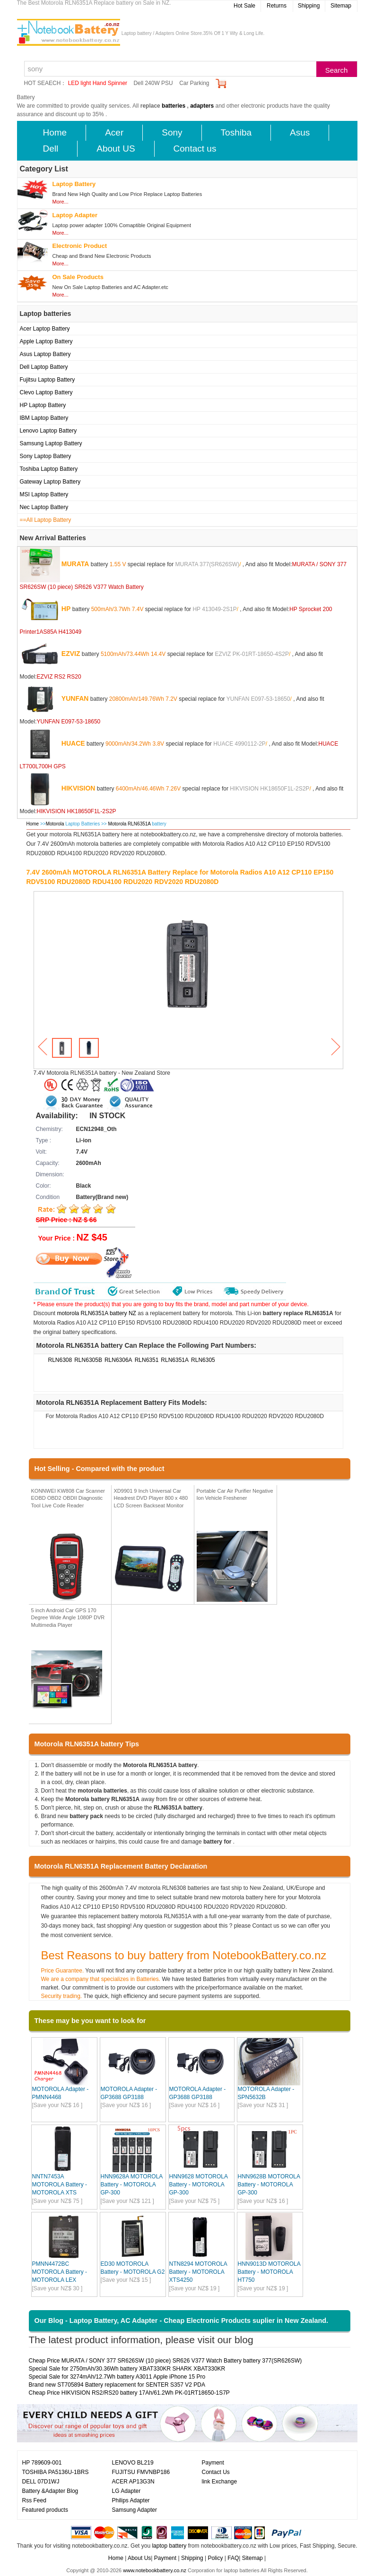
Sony (172, 132)
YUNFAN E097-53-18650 (258, 698)
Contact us (195, 148)
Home (55, 132)
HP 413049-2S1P (214, 608)
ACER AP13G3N (133, 2481)
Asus (300, 132)
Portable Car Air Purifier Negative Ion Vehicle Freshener (235, 1494)
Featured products (45, 2510)
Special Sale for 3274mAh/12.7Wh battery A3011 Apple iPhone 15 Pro (117, 2376)
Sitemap (341, 5)
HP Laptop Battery (43, 405)
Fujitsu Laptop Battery (47, 379)
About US (115, 148)
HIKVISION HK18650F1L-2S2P (269, 788)
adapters (202, 105)
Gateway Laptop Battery (50, 481)
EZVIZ (70, 653)
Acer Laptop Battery (45, 328)
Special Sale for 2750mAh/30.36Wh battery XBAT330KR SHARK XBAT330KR (127, 2368)
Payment (213, 2462)
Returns (277, 5)
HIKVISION (78, 787)
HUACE (73, 743)
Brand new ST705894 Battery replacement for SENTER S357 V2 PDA (117, 2384)
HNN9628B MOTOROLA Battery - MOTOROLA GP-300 (269, 2184)
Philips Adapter (131, 2500)
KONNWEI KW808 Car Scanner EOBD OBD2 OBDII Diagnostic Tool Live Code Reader (68, 1498)
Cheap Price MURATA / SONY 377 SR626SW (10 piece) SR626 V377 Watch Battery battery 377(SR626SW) (165, 2360)
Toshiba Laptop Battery (49, 469)
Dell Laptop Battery (44, 367)
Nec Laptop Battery (44, 507)
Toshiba (236, 132)
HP (65, 608)
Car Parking (194, 83)
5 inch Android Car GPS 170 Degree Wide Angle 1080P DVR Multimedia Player (68, 1617)
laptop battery (169, 2545)
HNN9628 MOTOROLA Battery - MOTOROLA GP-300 (198, 2184)
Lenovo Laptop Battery (48, 430)
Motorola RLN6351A (130, 823)
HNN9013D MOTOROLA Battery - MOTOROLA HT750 (269, 2272)
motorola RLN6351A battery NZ (96, 1313)
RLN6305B (88, 1360)
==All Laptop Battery (45, 520)
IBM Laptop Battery (44, 418)
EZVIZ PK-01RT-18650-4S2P (252, 653)
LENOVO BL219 (133, 2462)
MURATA (75, 563)
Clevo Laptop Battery (46, 392)
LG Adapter (126, 2491)
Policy (215, 2558)
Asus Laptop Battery (45, 354)
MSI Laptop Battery (44, 494)
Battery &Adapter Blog (50, 2491)
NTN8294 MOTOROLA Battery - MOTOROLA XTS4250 (198, 2272)
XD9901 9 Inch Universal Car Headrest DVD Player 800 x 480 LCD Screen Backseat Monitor (151, 1498)
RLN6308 (60, 1360)
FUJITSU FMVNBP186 (141, 2472)
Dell (51, 148)
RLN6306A (118, 1360)
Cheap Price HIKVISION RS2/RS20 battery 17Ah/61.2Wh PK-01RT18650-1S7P (129, 2392)
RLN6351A (175, 1360)
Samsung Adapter (134, 2510)
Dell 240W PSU (153, 83)
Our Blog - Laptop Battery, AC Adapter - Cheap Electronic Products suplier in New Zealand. (182, 2320)
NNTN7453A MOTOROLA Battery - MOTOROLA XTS (59, 2184)
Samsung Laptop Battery (51, 443)
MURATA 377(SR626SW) (207, 564)
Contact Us (216, 2472)
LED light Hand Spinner (97, 83)
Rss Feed (34, 2500)
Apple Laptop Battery (46, 341)
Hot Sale (244, 5)
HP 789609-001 (42, 2462)
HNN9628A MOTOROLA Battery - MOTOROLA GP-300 (132, 2184)
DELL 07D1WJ (41, 2481)
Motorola (55, 823)
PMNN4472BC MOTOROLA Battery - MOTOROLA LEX (59, 2272)
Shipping (309, 5)
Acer (114, 132)
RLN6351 (147, 1360)
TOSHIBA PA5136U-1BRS (55, 2472)
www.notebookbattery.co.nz (154, 2570)
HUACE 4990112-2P (239, 743)
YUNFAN (75, 698)
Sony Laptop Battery (45, 456)
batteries (173, 105)
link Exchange (219, 2481)
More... (60, 201)
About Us (139, 2558)
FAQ (233, 2558)
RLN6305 (203, 1360)
